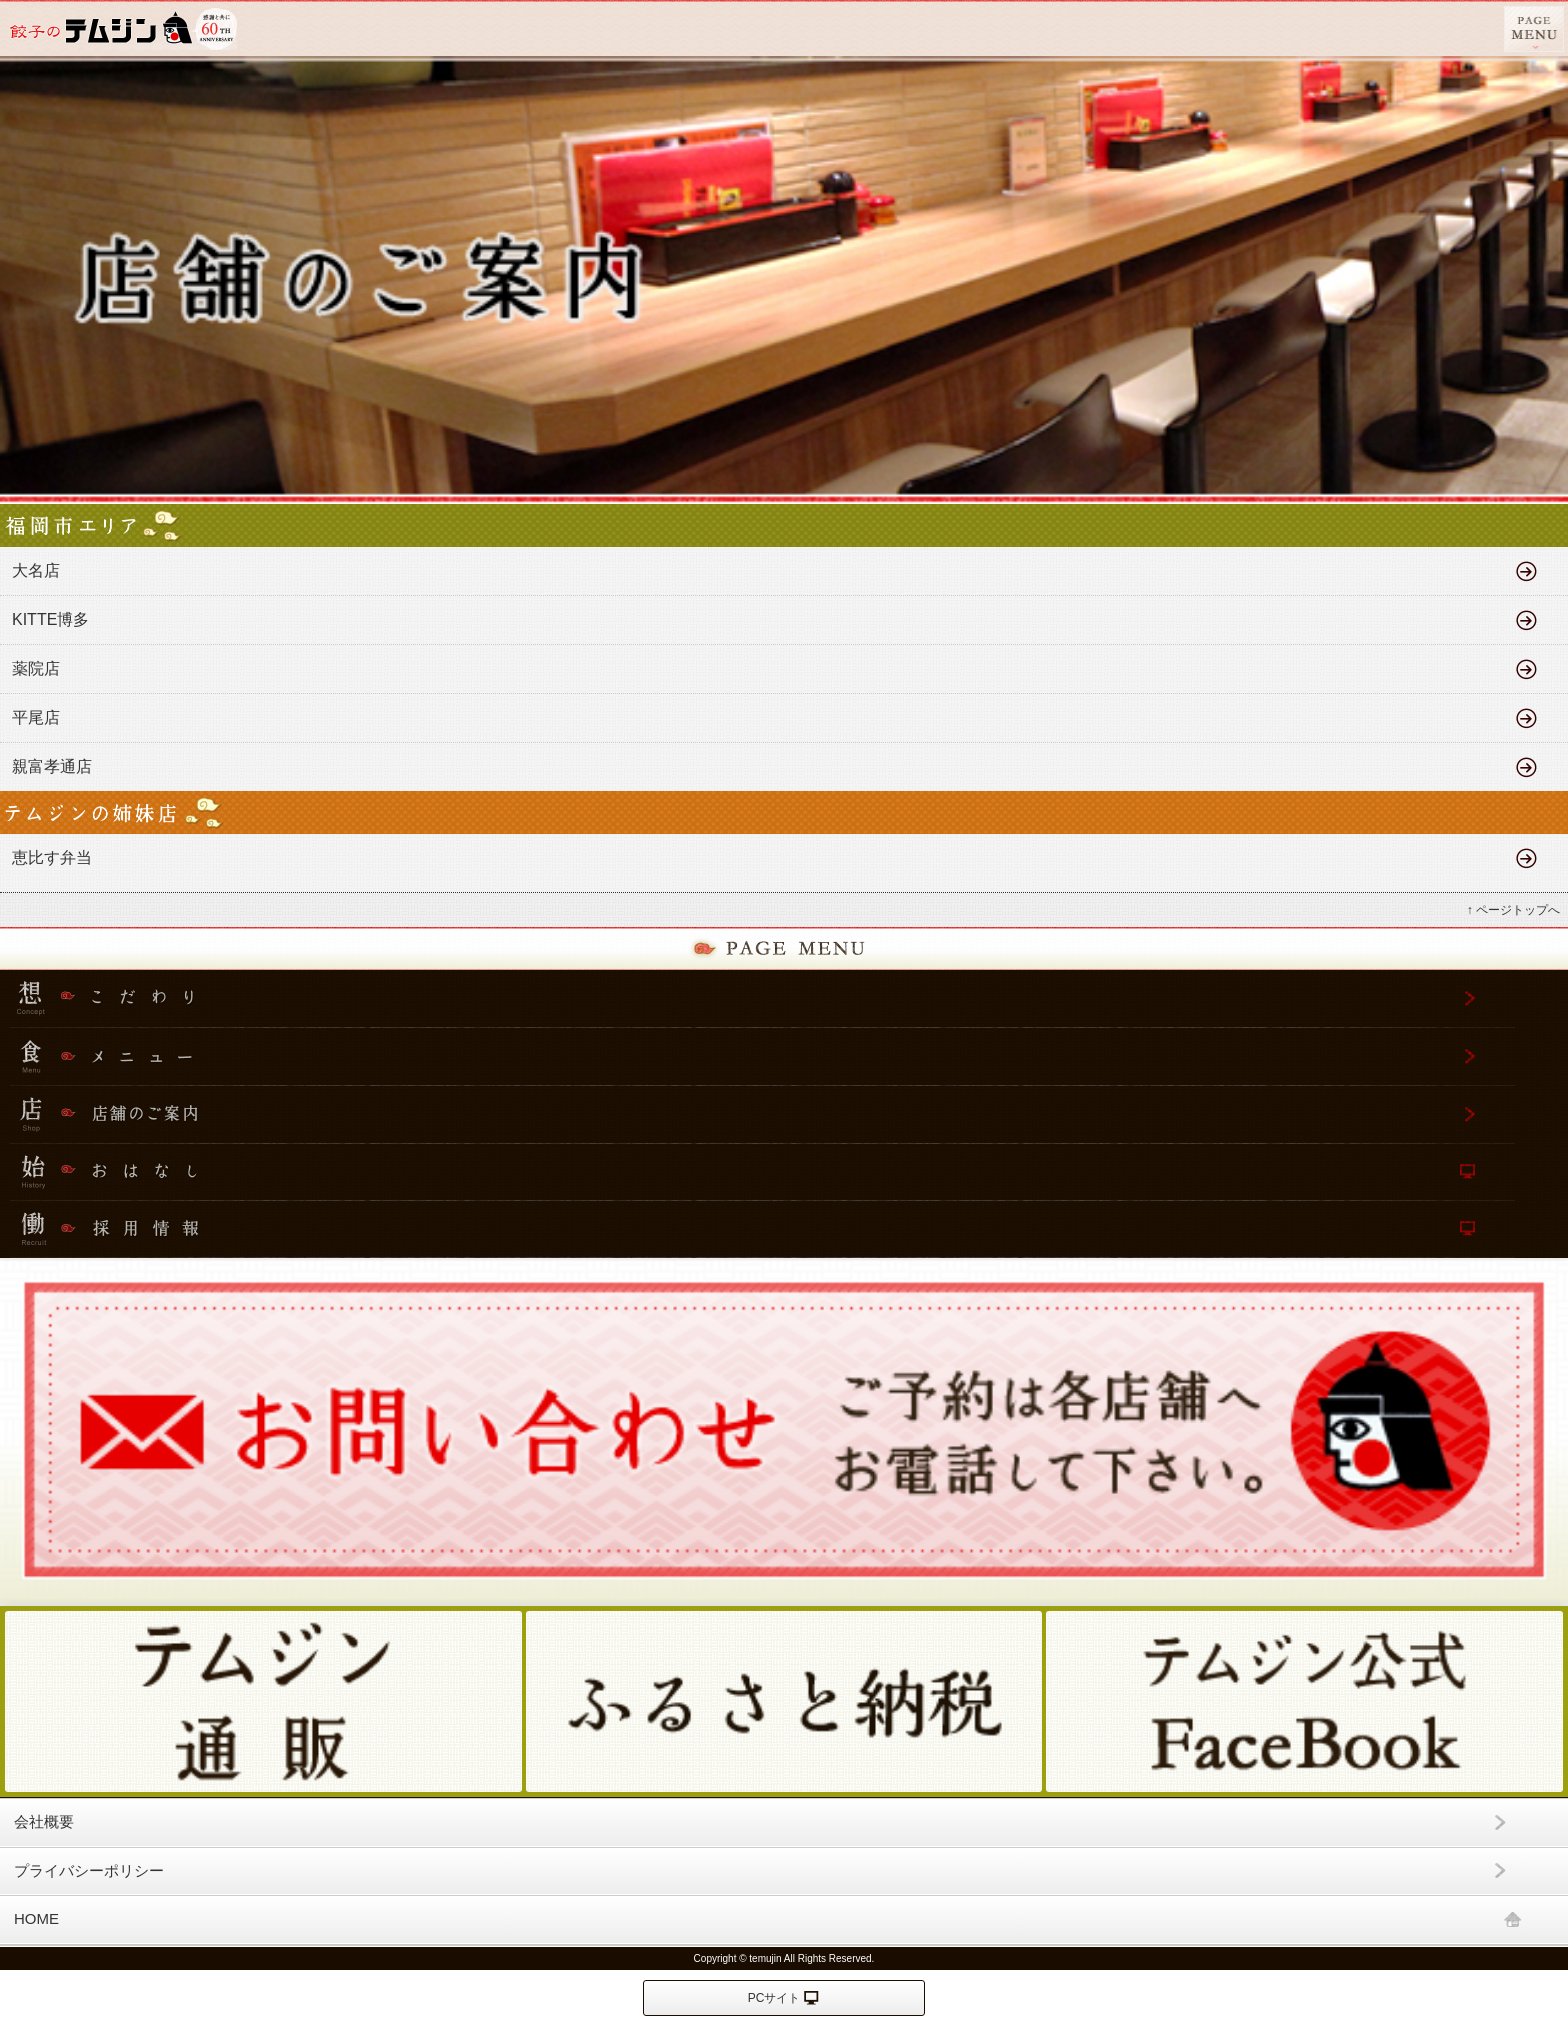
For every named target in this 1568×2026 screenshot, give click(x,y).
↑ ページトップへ (1513, 910)
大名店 (36, 570)
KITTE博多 (54, 619)
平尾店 (36, 717)
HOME (36, 1918)
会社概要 (44, 1821)
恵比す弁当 (52, 857)
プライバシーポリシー (89, 1870)
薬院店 (36, 668)
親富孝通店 (52, 766)
